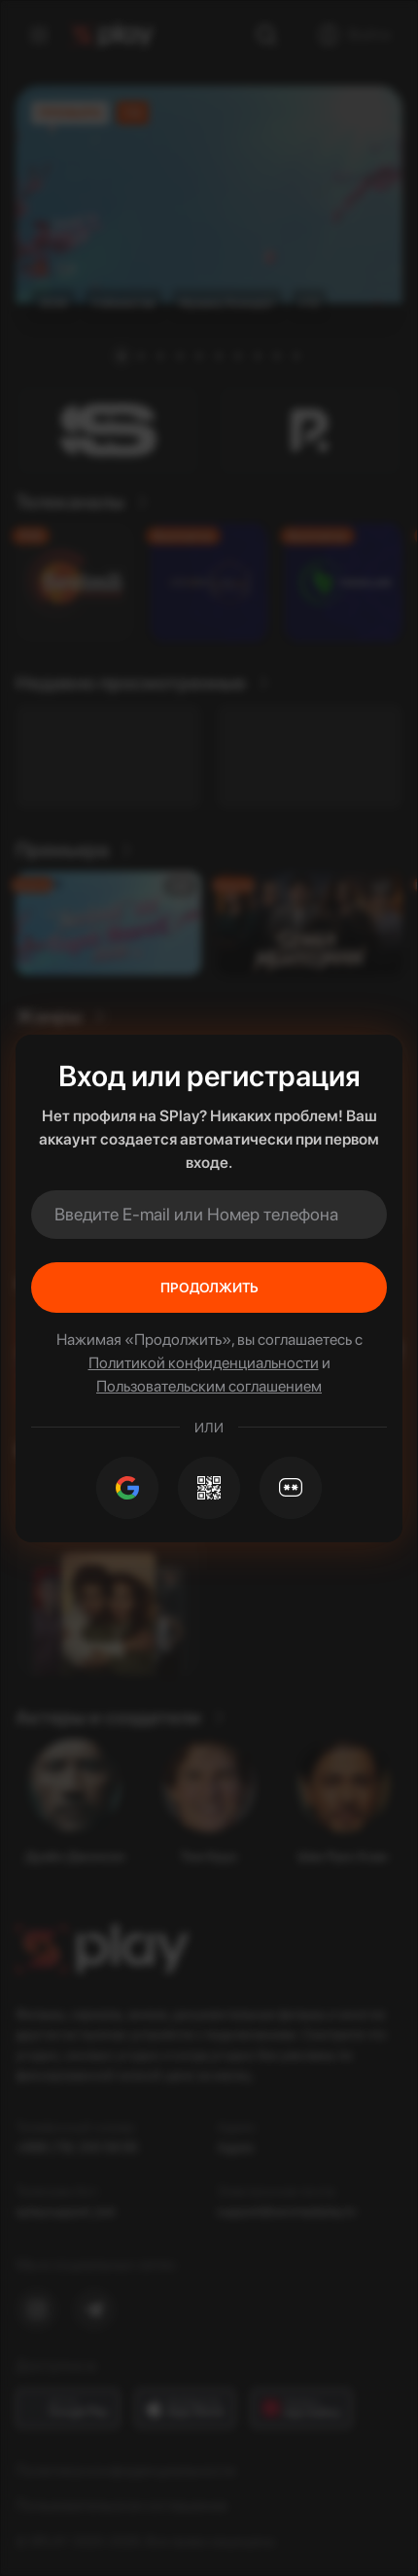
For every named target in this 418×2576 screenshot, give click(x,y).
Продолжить (209, 1287)
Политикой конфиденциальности (203, 1363)
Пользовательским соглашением (209, 1386)
